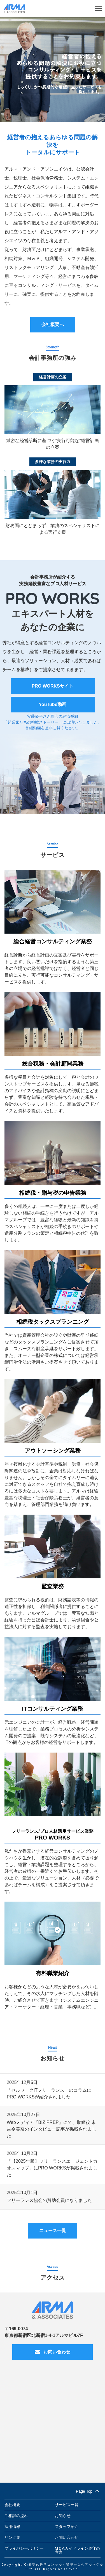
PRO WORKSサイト (52, 686)
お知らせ (63, 2515)
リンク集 (12, 2537)
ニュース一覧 (52, 2230)
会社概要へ (52, 324)
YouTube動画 (52, 704)
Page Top (88, 2490)
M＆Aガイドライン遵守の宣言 (77, 2550)
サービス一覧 (66, 2504)
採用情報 (12, 2526)
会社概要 (12, 2504)
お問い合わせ (53, 2352)
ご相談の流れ (16, 2515)
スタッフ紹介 (66, 2526)
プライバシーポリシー (24, 2548)
